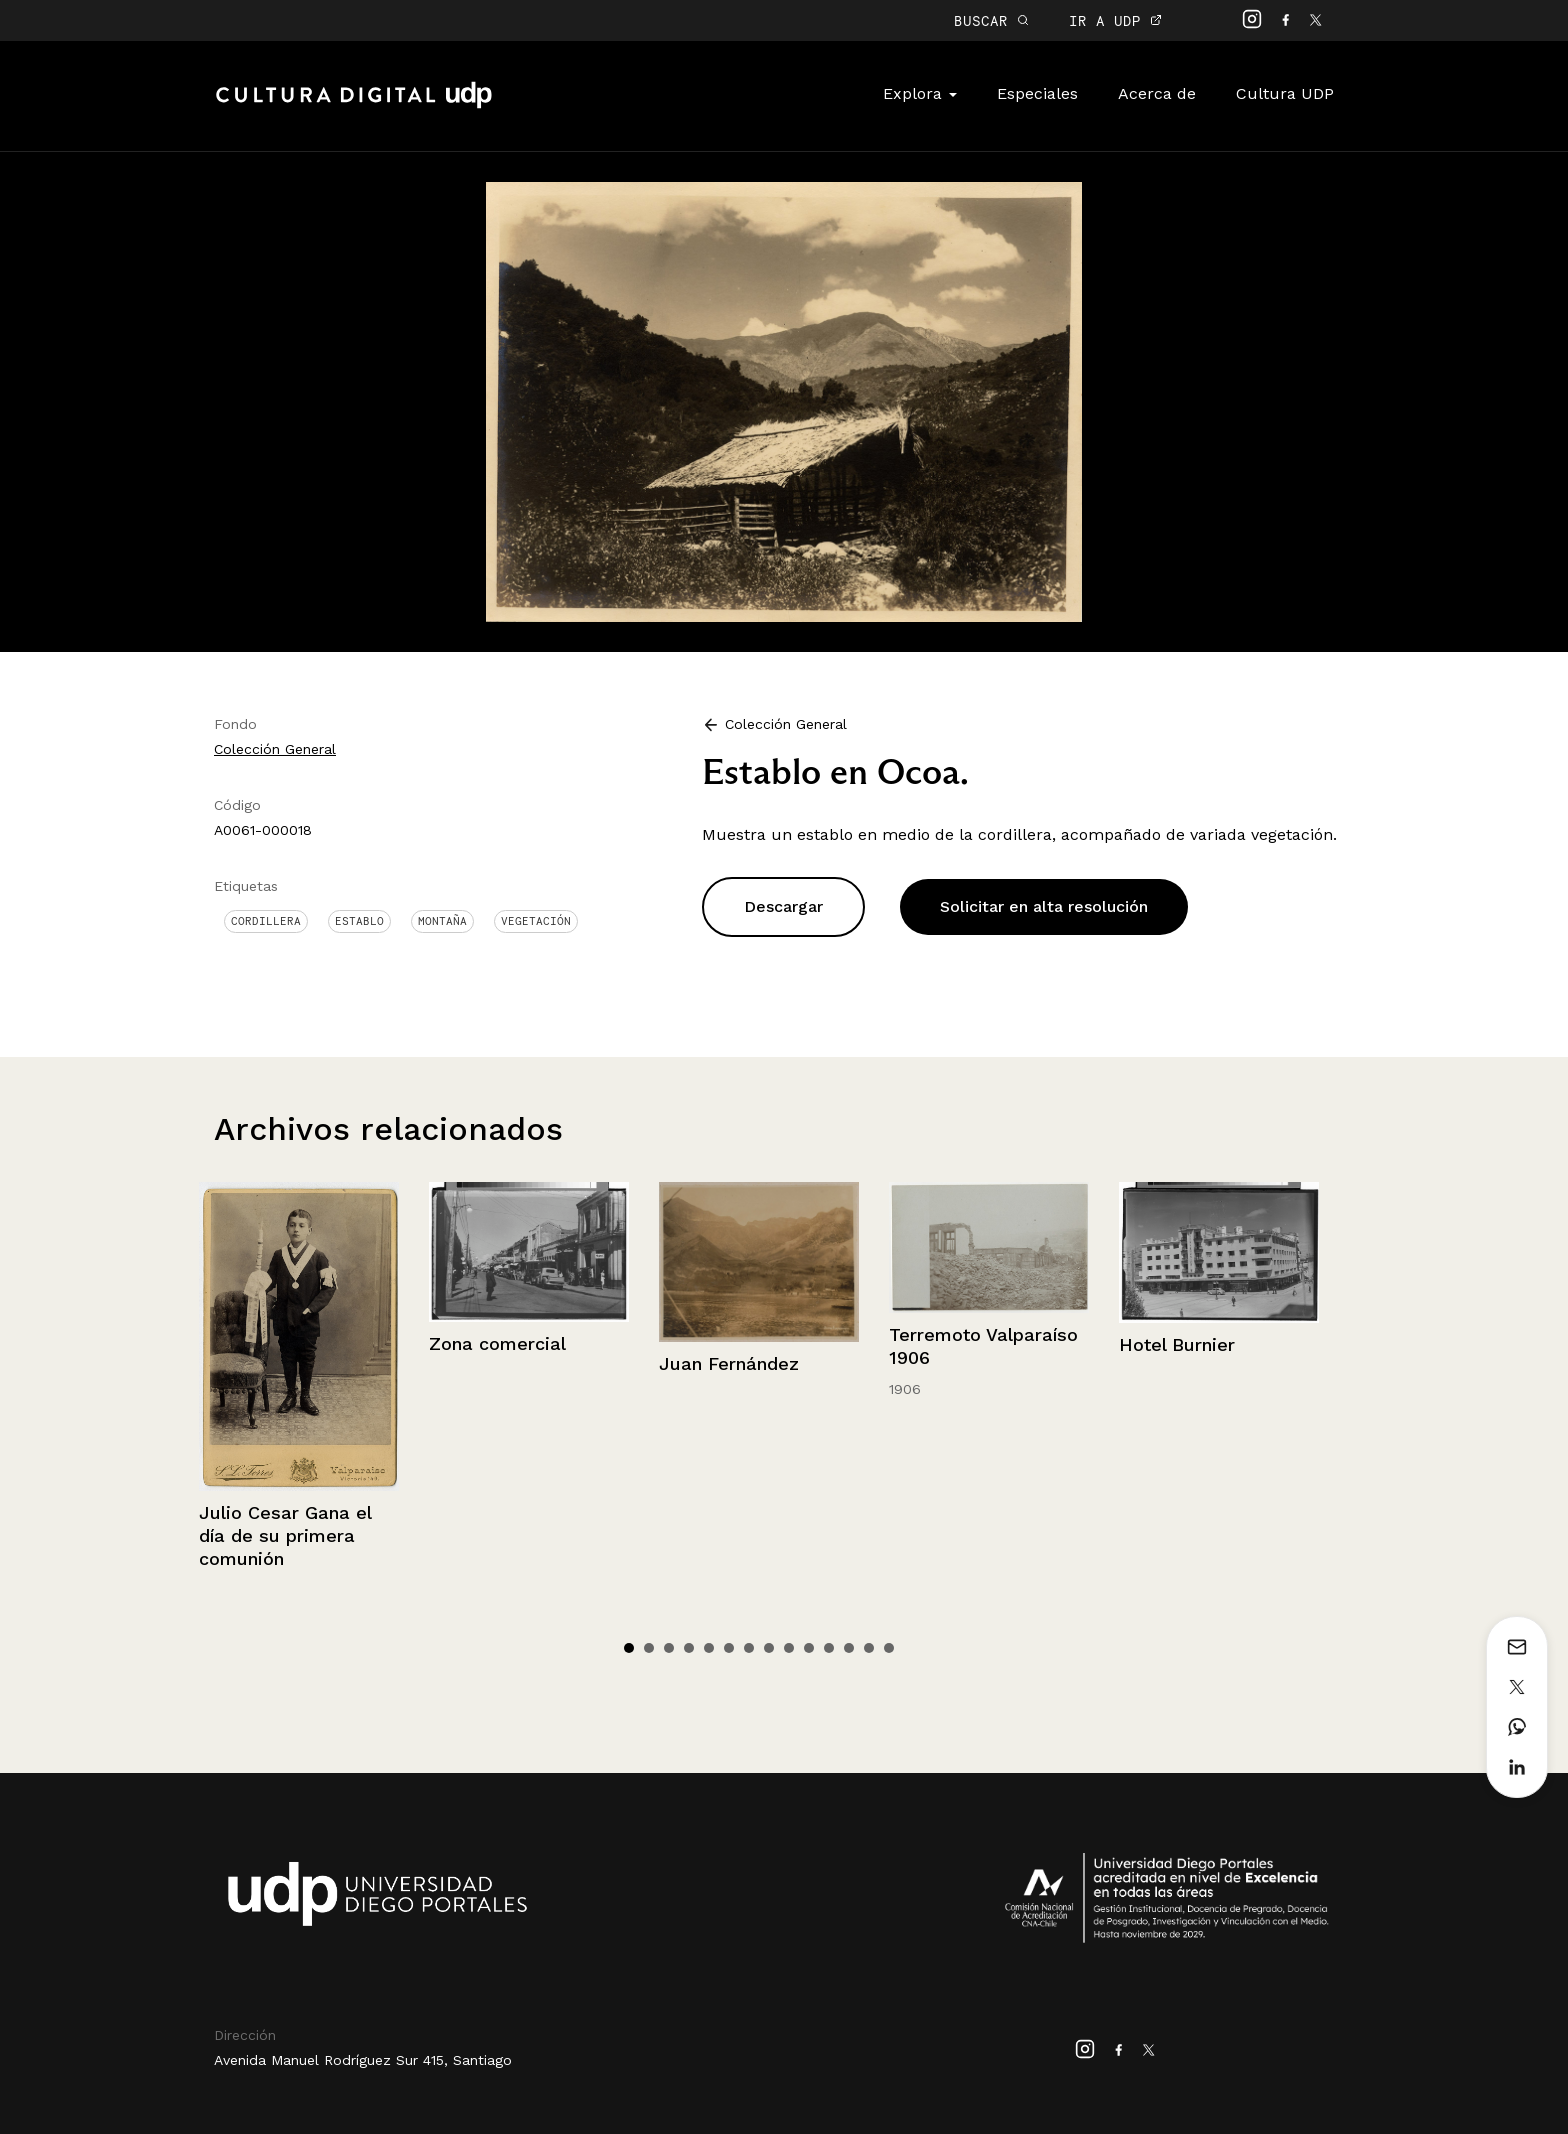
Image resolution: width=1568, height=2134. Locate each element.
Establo (359, 921)
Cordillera (266, 921)
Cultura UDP (1285, 93)
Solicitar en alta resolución (1044, 906)
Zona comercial (497, 1343)
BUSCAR (991, 20)
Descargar (783, 906)
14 (889, 1648)
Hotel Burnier (1177, 1344)
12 (849, 1648)
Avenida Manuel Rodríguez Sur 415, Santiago (363, 2060)
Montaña (442, 921)
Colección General (275, 749)
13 (869, 1648)
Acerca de (1157, 93)
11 (829, 1648)
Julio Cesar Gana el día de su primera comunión (285, 1536)
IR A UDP (1115, 20)
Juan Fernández (729, 1363)
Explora (920, 93)
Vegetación (536, 921)
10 (809, 1648)
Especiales (1037, 93)
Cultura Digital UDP (354, 106)
